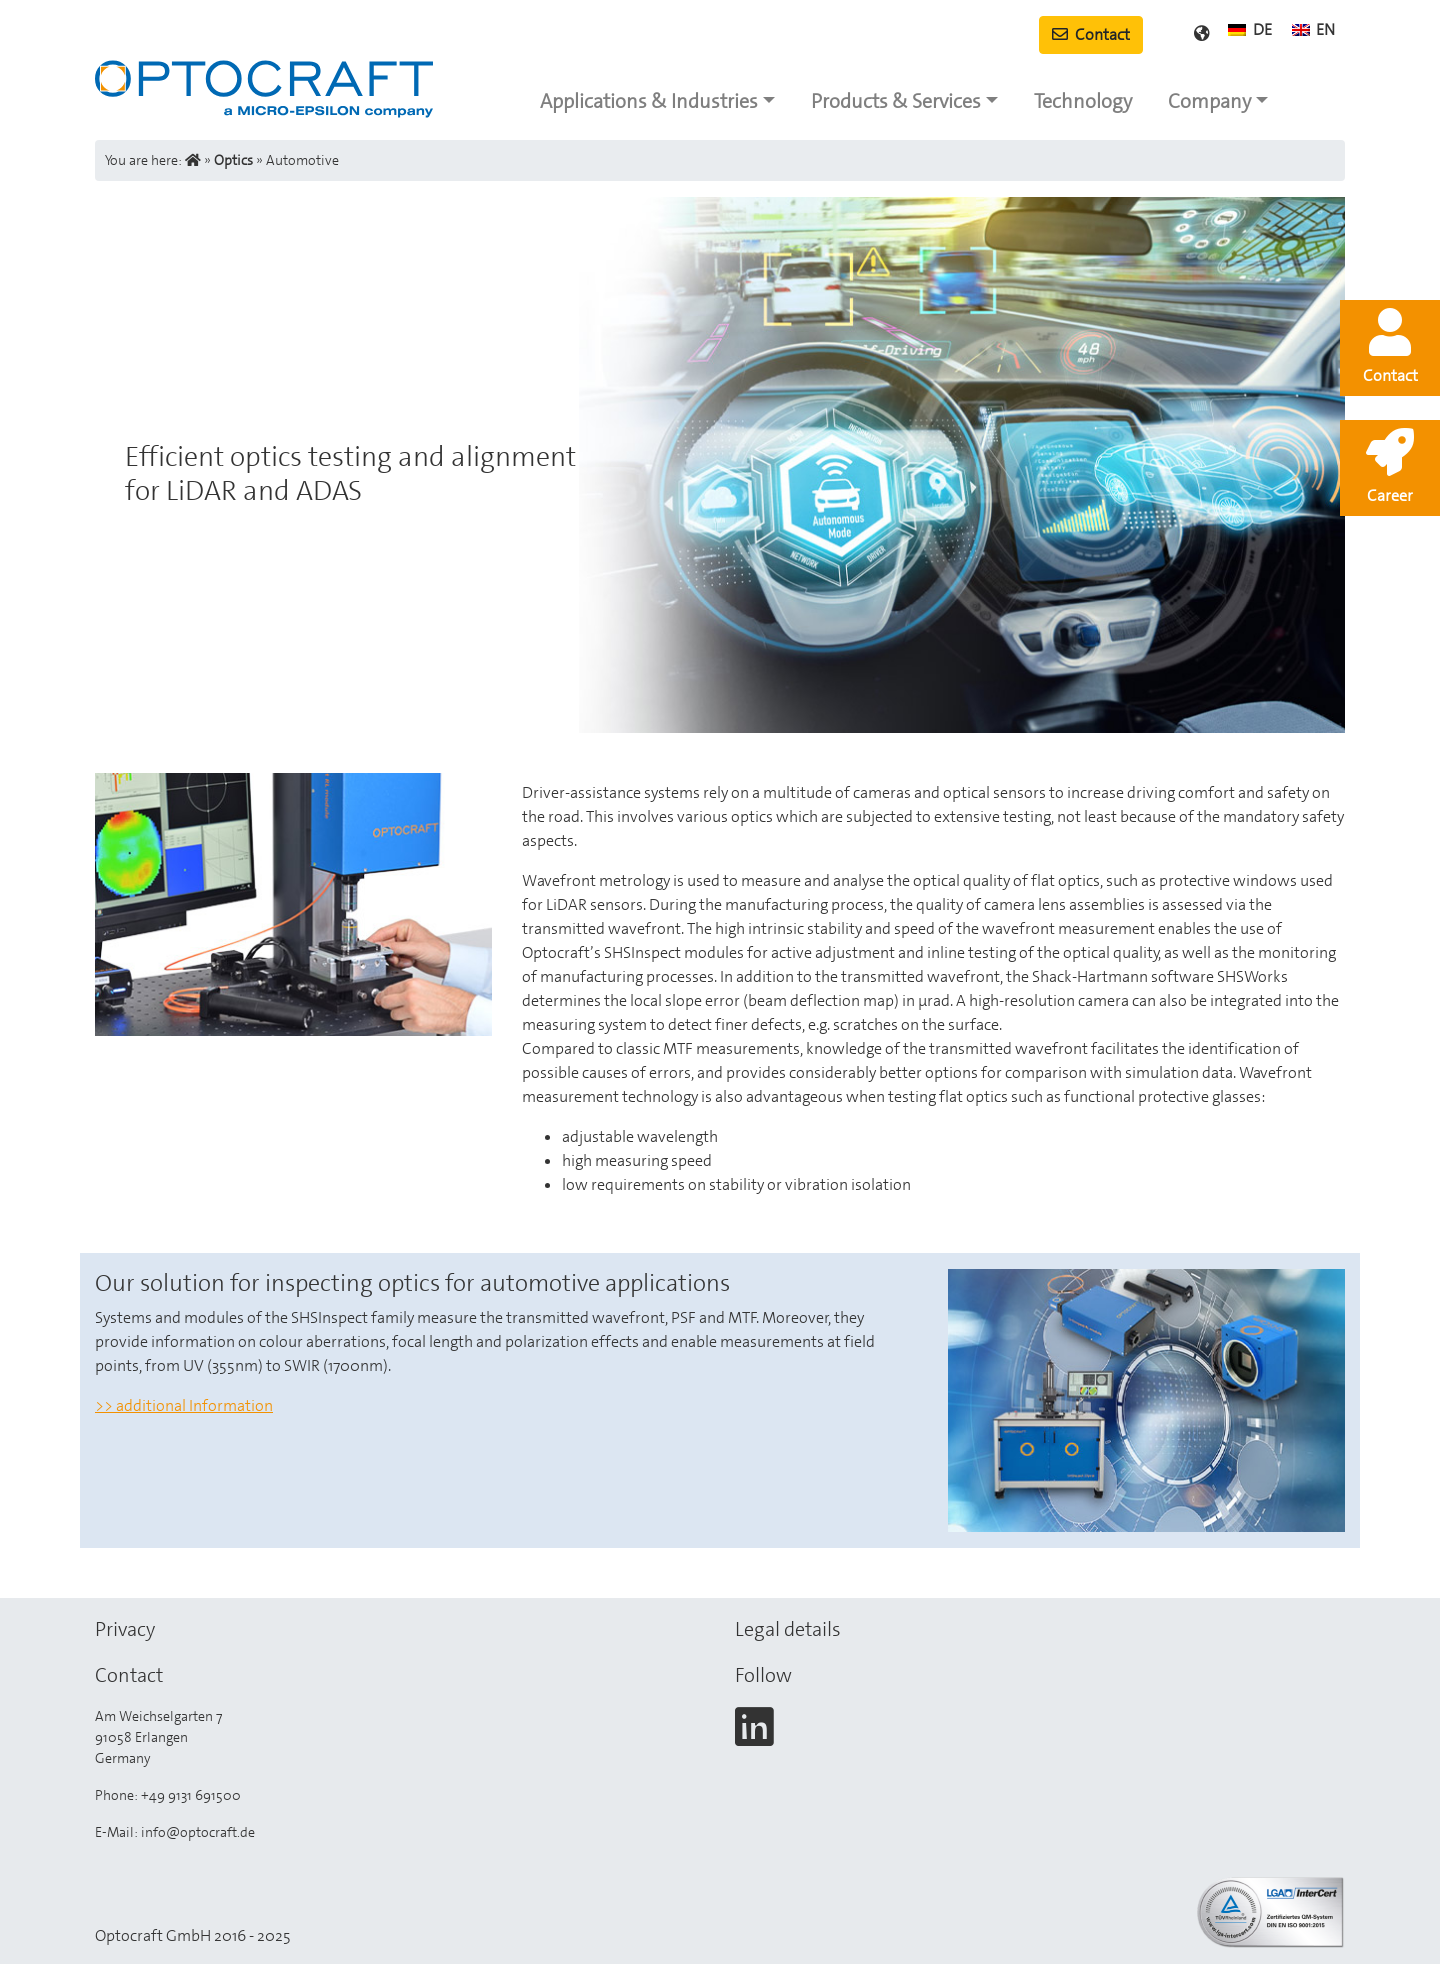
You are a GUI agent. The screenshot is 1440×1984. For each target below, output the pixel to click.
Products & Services (896, 101)
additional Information (194, 1405)
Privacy (125, 1629)
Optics (233, 160)
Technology (1083, 101)
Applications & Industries (649, 101)
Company (1209, 101)
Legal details (788, 1629)
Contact (1091, 34)
